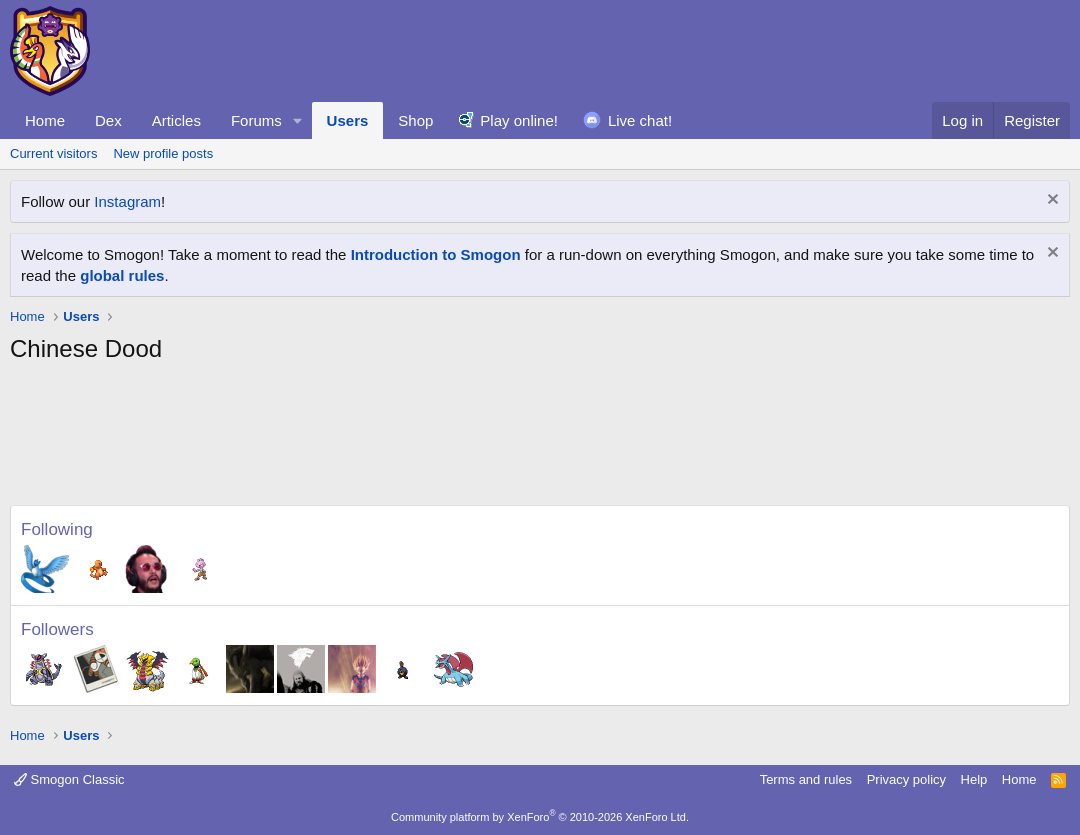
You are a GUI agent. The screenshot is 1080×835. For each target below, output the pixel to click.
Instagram (127, 201)
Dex (108, 120)
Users (348, 120)
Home (45, 120)
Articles (176, 120)
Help (974, 779)
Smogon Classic (69, 779)
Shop (415, 120)
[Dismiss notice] (1050, 201)
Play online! (519, 120)
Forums (256, 120)
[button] (298, 120)
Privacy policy (906, 779)
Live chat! (640, 120)
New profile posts (163, 153)
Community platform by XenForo (540, 817)
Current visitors (53, 153)
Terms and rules (806, 779)
